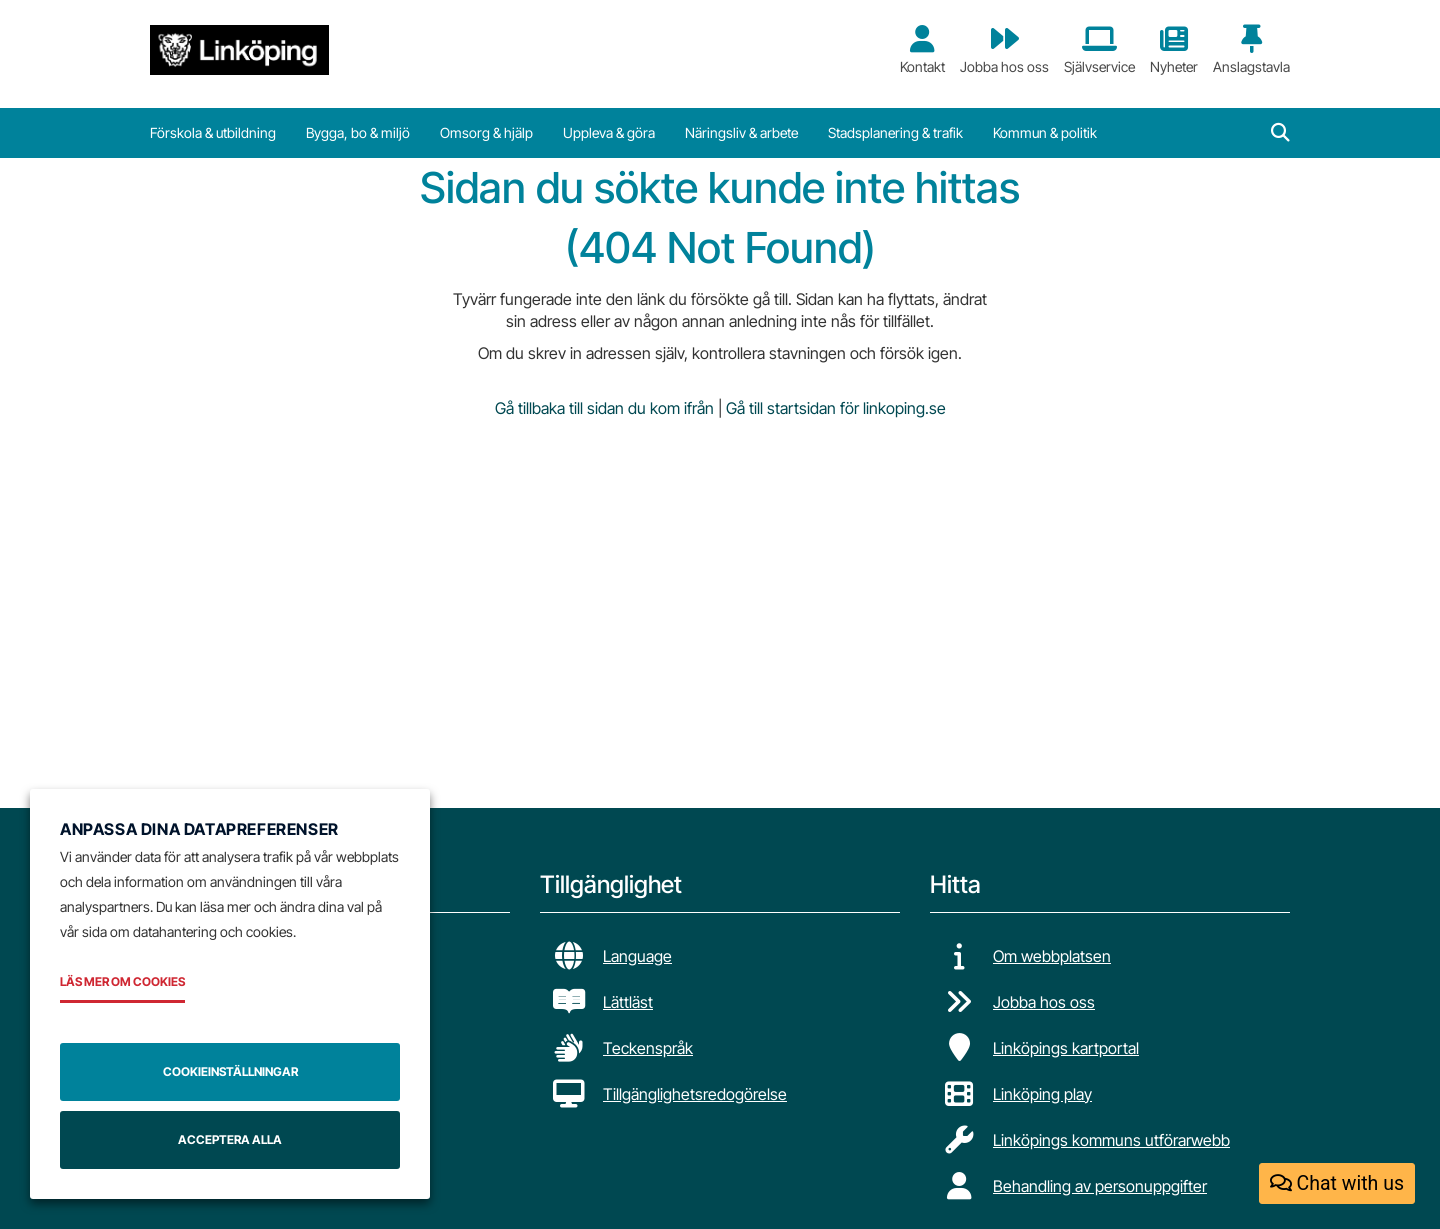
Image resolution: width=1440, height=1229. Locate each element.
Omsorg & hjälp (486, 132)
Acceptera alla (230, 1139)
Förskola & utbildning (213, 132)
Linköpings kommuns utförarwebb (1111, 1140)
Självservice (1099, 50)
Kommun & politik (1045, 132)
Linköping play (1042, 1094)
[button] (1280, 133)
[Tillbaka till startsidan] (239, 50)
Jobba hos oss (1004, 50)
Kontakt (922, 50)
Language (637, 956)
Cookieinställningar (230, 1071)
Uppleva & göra (609, 132)
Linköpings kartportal (1066, 1048)
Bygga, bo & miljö (358, 132)
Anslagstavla (1251, 50)
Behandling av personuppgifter (1100, 1186)
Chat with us (1337, 1183)
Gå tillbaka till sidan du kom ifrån (604, 408)
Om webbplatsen (1052, 956)
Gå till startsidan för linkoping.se (836, 408)
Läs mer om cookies (122, 981)
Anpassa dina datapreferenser (199, 829)
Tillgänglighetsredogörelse (695, 1094)
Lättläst (628, 1002)
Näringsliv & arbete (741, 132)
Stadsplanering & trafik (895, 132)
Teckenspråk (648, 1048)
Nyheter (1174, 50)
